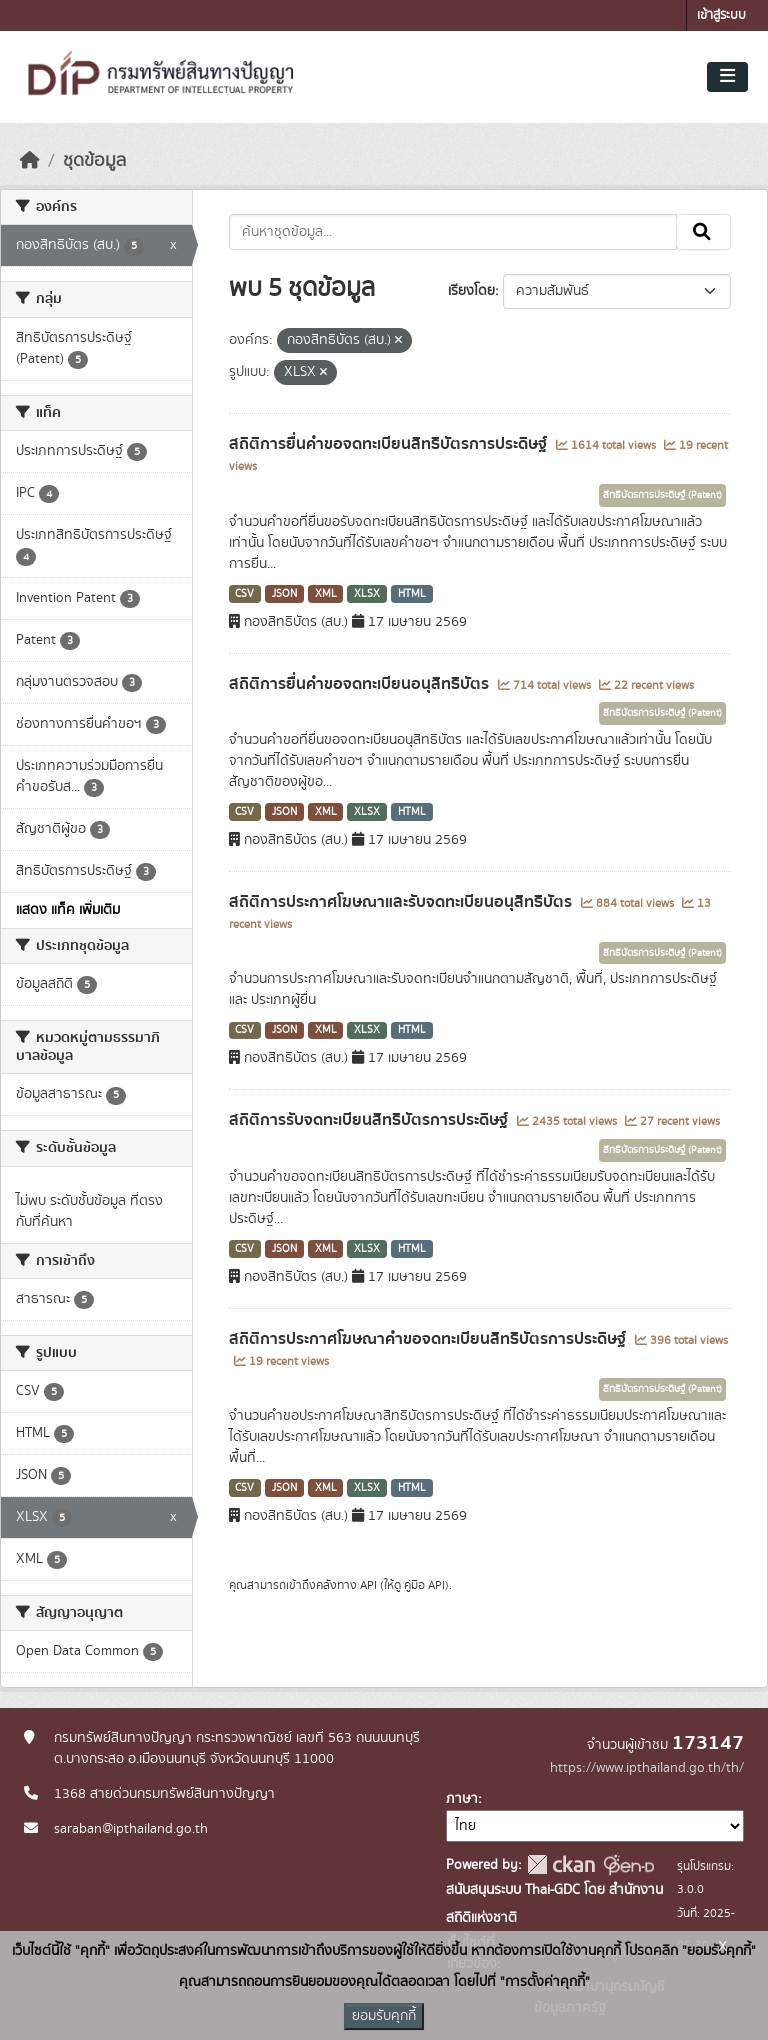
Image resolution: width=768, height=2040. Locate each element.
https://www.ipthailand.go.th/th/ (647, 1768)
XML (326, 594)
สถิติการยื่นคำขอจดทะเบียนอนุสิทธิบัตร (361, 684)
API (368, 1585)
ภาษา (462, 1799)
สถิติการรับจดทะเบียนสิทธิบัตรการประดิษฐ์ (370, 1120)
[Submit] (703, 232)
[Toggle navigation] (727, 77)
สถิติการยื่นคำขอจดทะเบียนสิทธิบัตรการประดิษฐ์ (390, 444)
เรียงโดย (471, 291)
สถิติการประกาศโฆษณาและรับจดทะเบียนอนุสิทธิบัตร (402, 902)
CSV (244, 594)
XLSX (367, 594)
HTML (412, 594)
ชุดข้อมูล (94, 161)
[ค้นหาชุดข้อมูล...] (453, 232)
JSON (284, 594)
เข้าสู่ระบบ (721, 15)
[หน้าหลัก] (30, 161)
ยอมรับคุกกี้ (384, 2016)
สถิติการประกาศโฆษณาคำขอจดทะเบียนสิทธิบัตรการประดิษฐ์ (429, 1339)
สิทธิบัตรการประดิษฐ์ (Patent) (662, 495)
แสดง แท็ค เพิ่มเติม (68, 910)
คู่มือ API (424, 1585)
